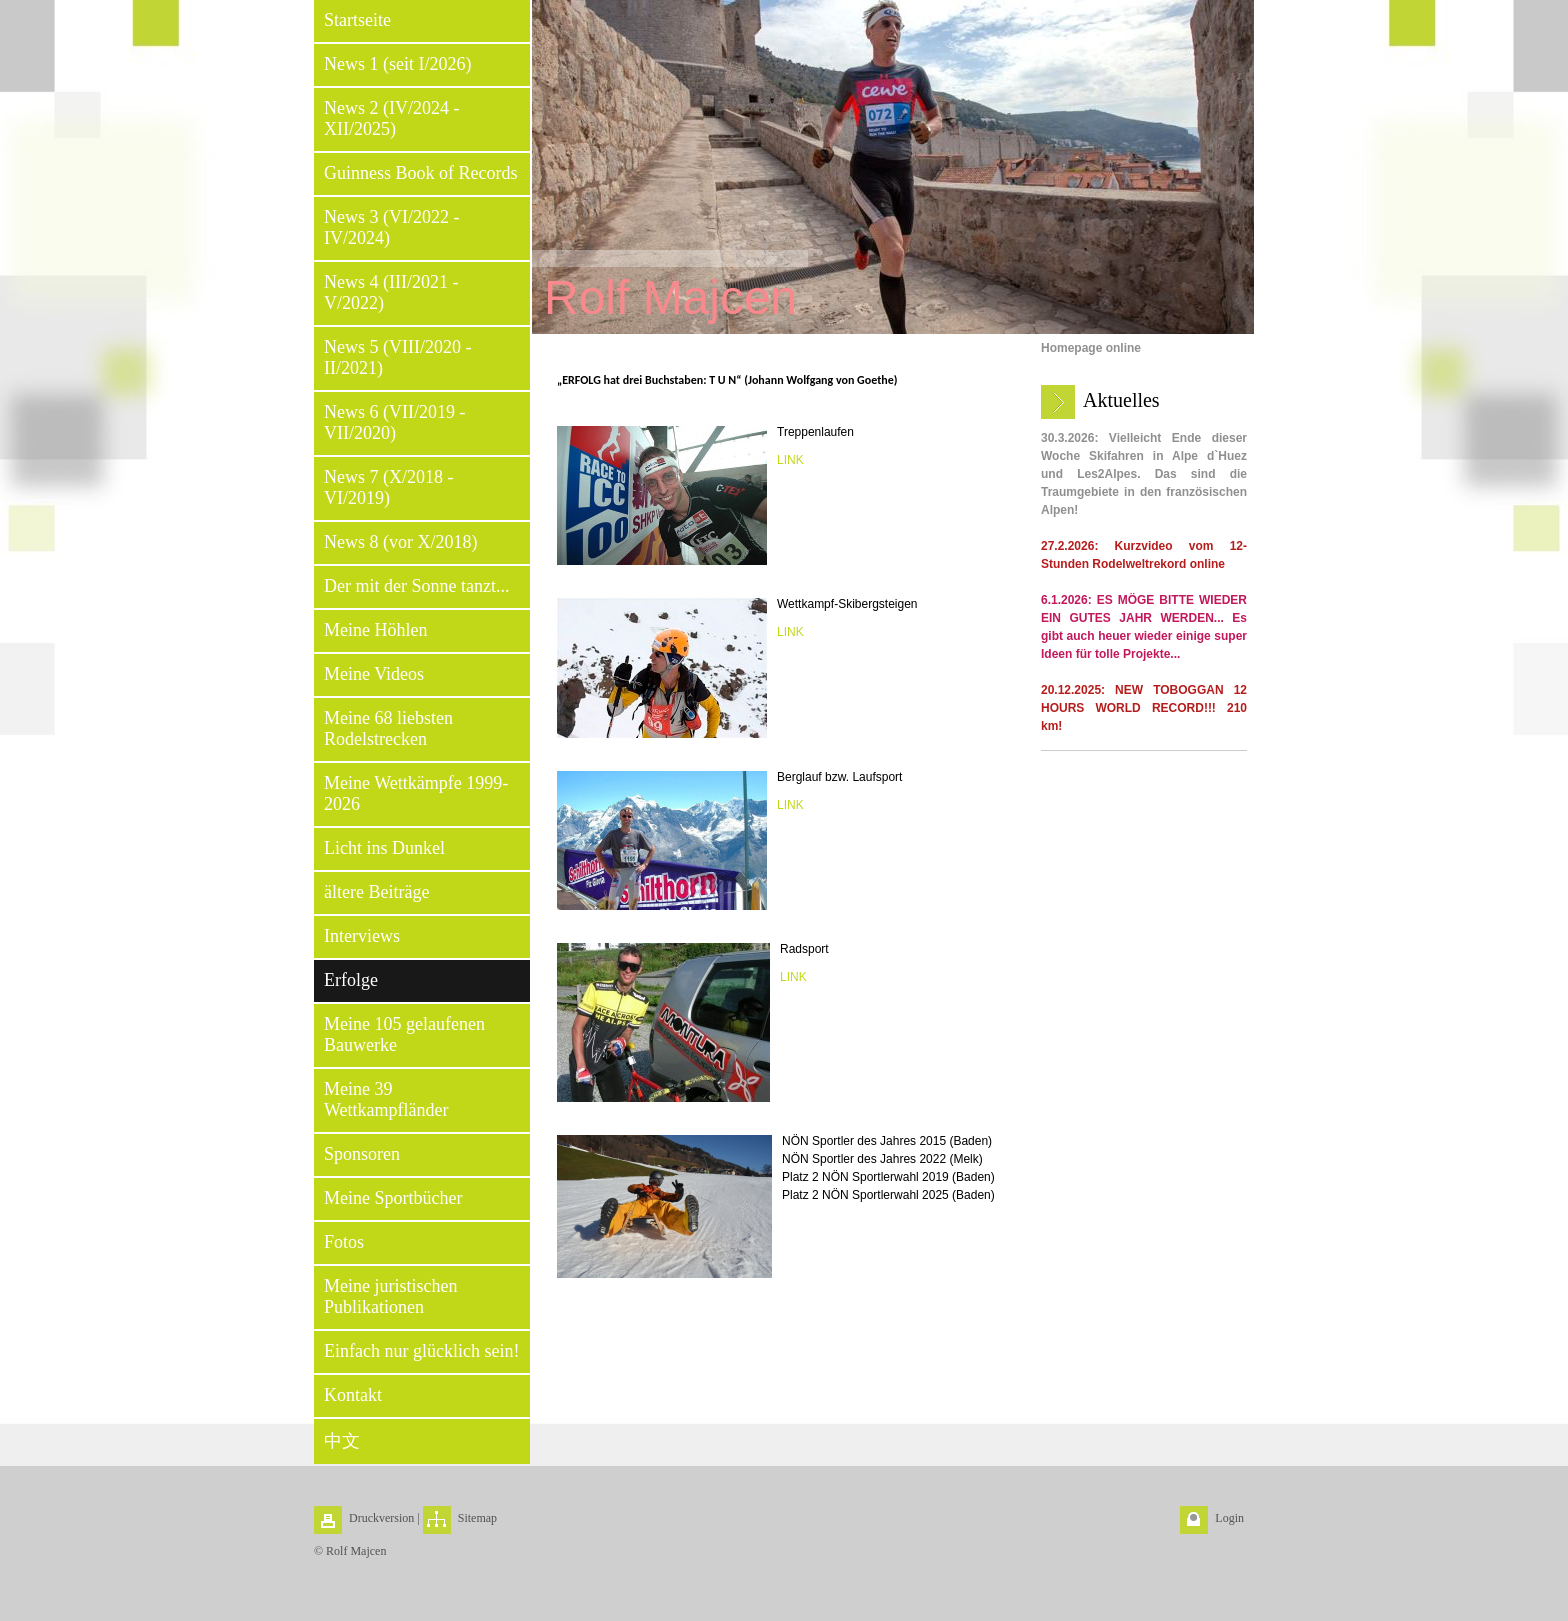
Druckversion (381, 1518)
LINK (790, 460)
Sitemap (477, 1518)
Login (1229, 1518)
